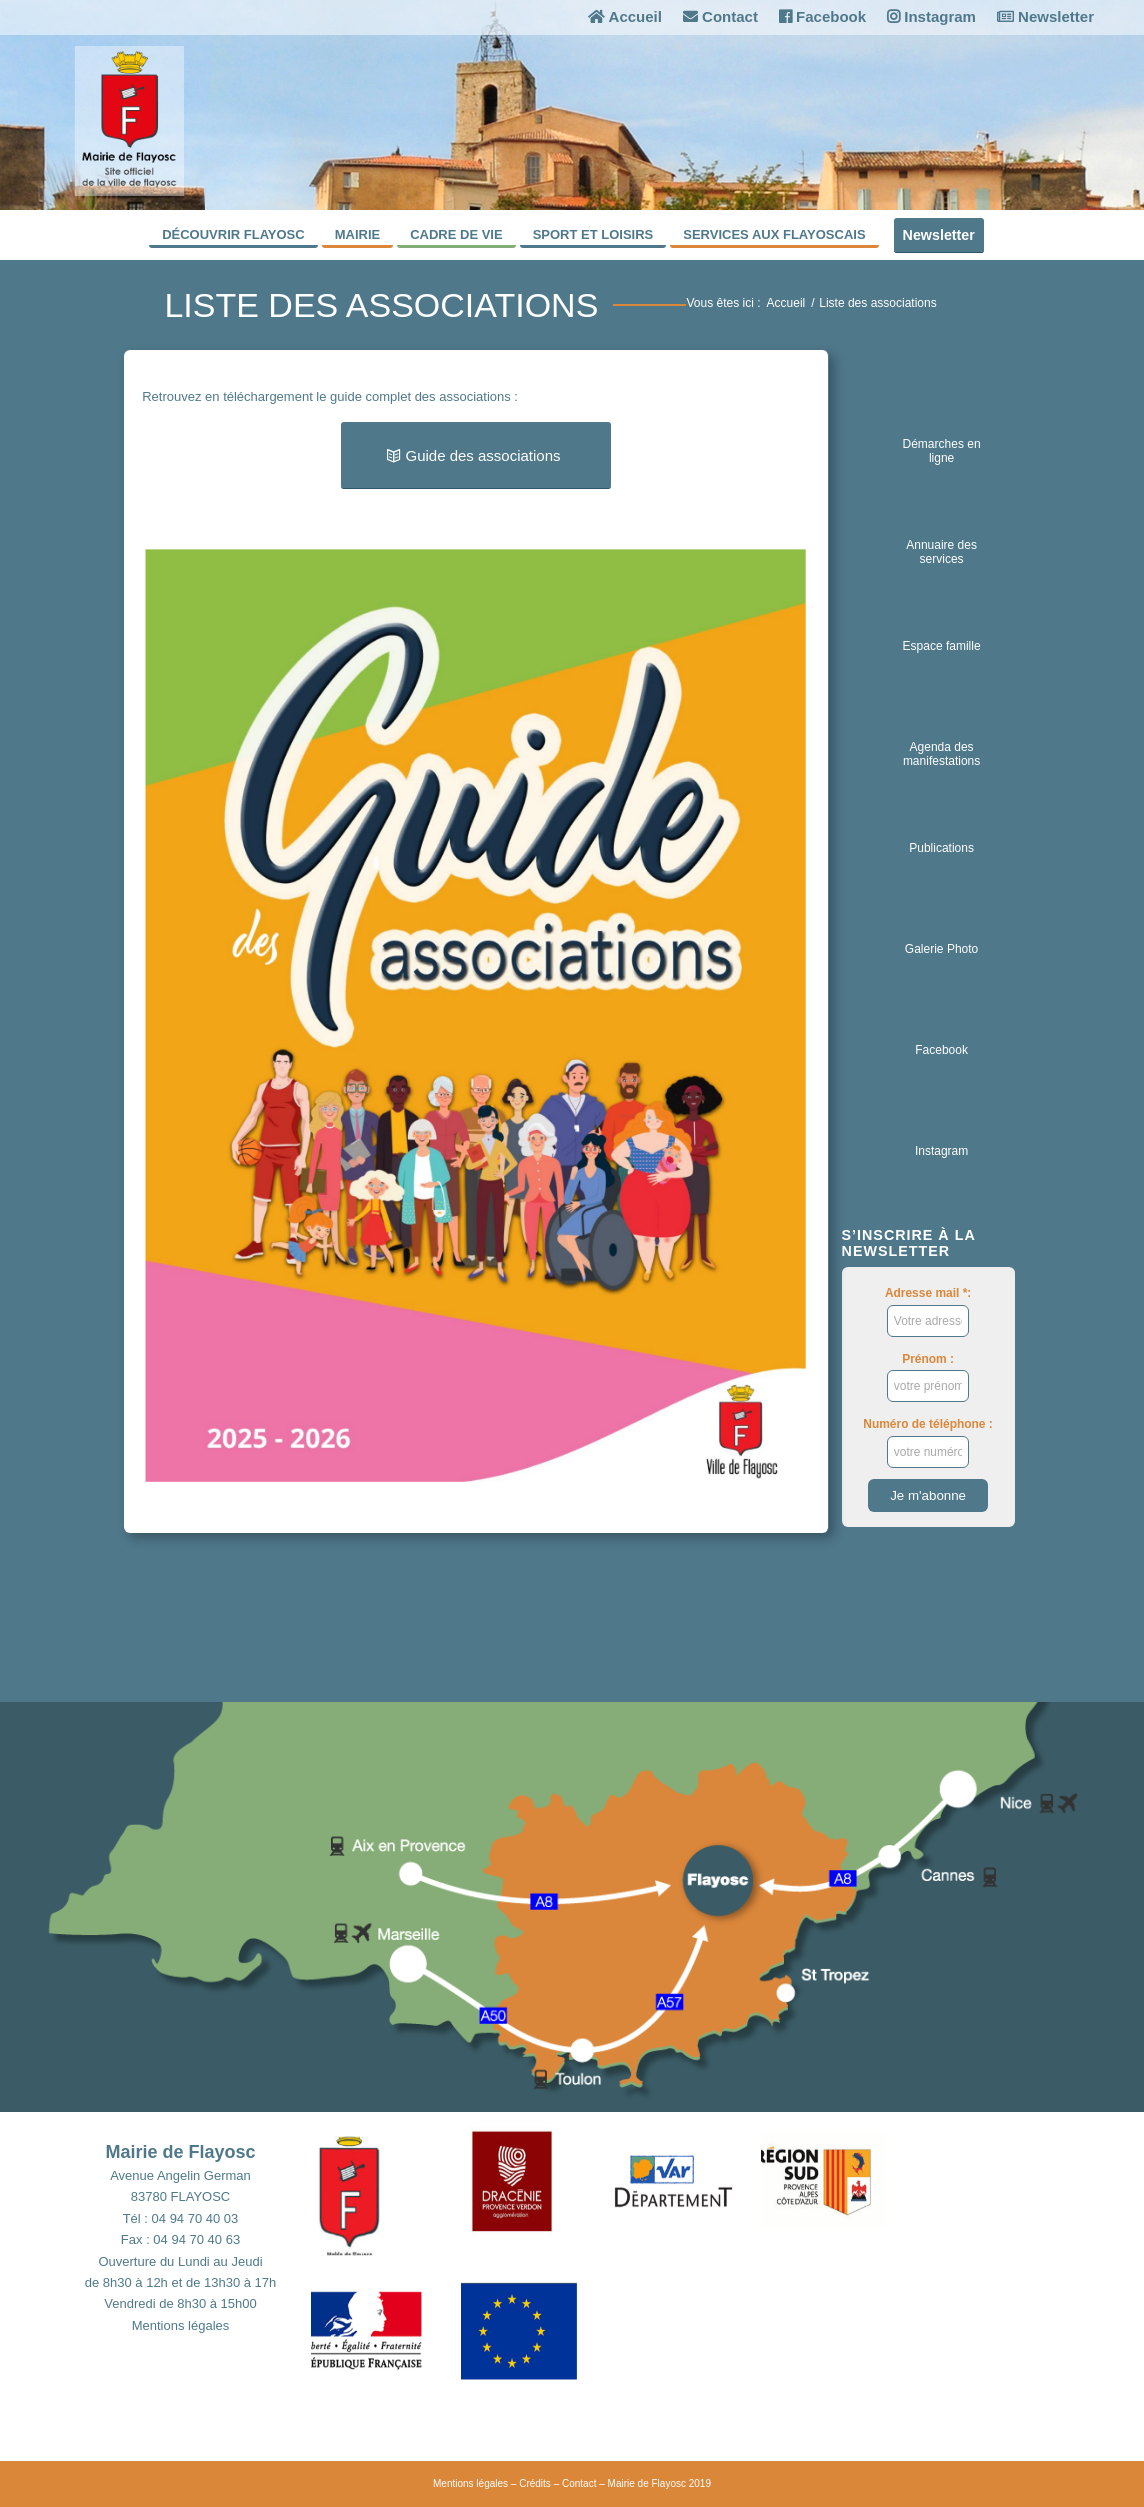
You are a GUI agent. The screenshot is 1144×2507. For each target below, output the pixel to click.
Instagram (931, 16)
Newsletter (1045, 16)
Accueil (625, 16)
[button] (386, 2197)
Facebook (822, 16)
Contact (720, 16)
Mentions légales (181, 2325)
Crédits (535, 2483)
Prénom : (928, 1377)
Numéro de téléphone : (928, 1442)
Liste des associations (381, 305)
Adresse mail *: (928, 1311)
